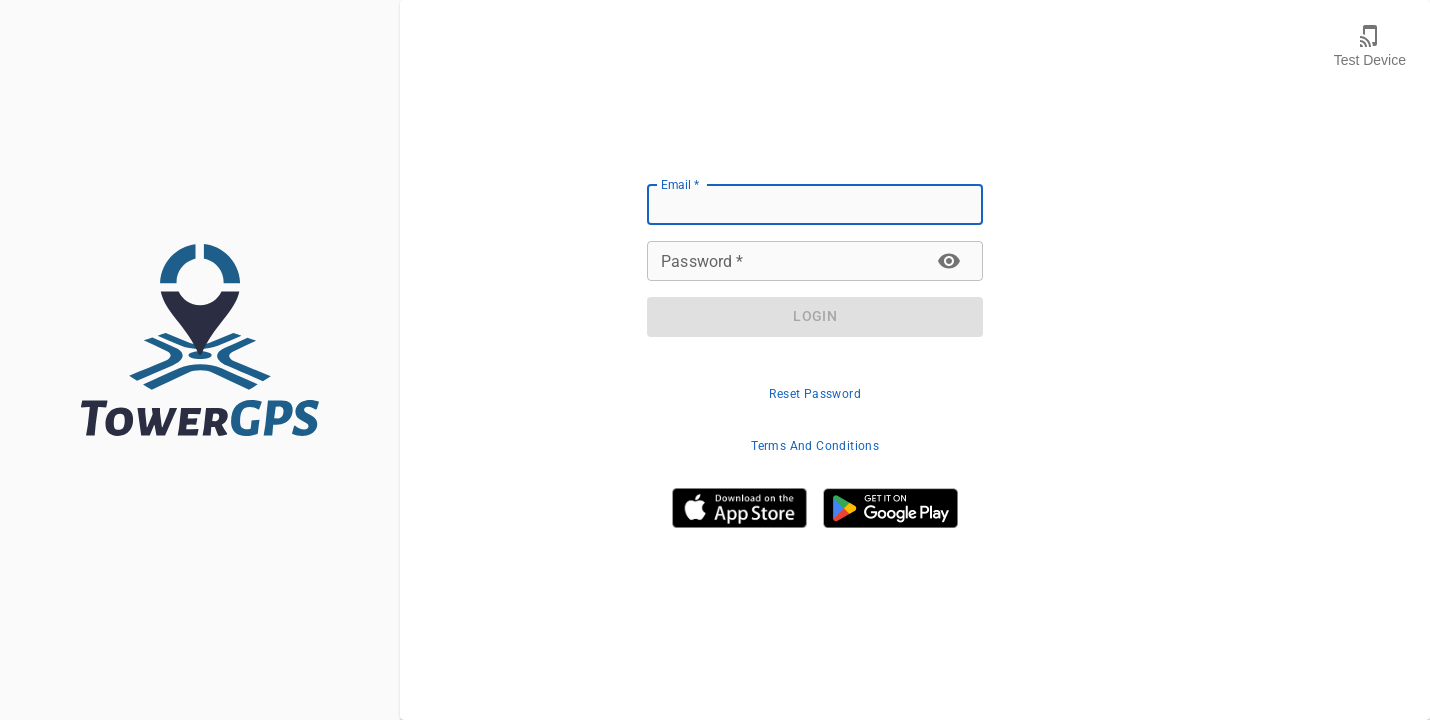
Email (680, 184)
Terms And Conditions (815, 446)
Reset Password (815, 394)
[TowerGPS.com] (200, 340)
